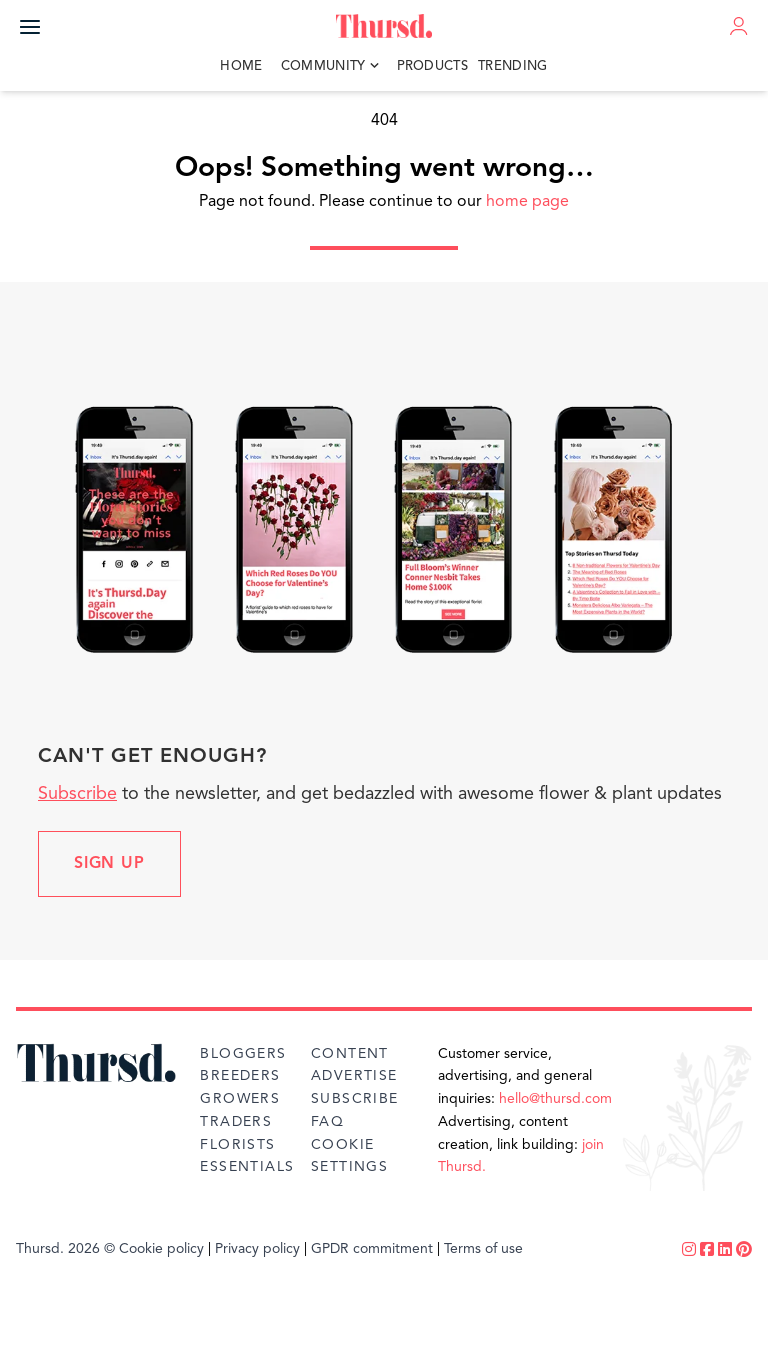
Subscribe (77, 794)
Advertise (354, 1076)
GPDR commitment (372, 1249)
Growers (240, 1099)
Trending (513, 66)
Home (241, 66)
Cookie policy (161, 1249)
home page (527, 202)
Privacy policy (257, 1249)
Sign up (109, 864)
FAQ (327, 1122)
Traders (236, 1122)
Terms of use (483, 1249)
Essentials (247, 1167)
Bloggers (243, 1054)
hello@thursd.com (555, 1099)
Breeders (240, 1076)
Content (350, 1054)
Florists (237, 1145)
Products (433, 66)
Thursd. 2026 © (65, 1249)
